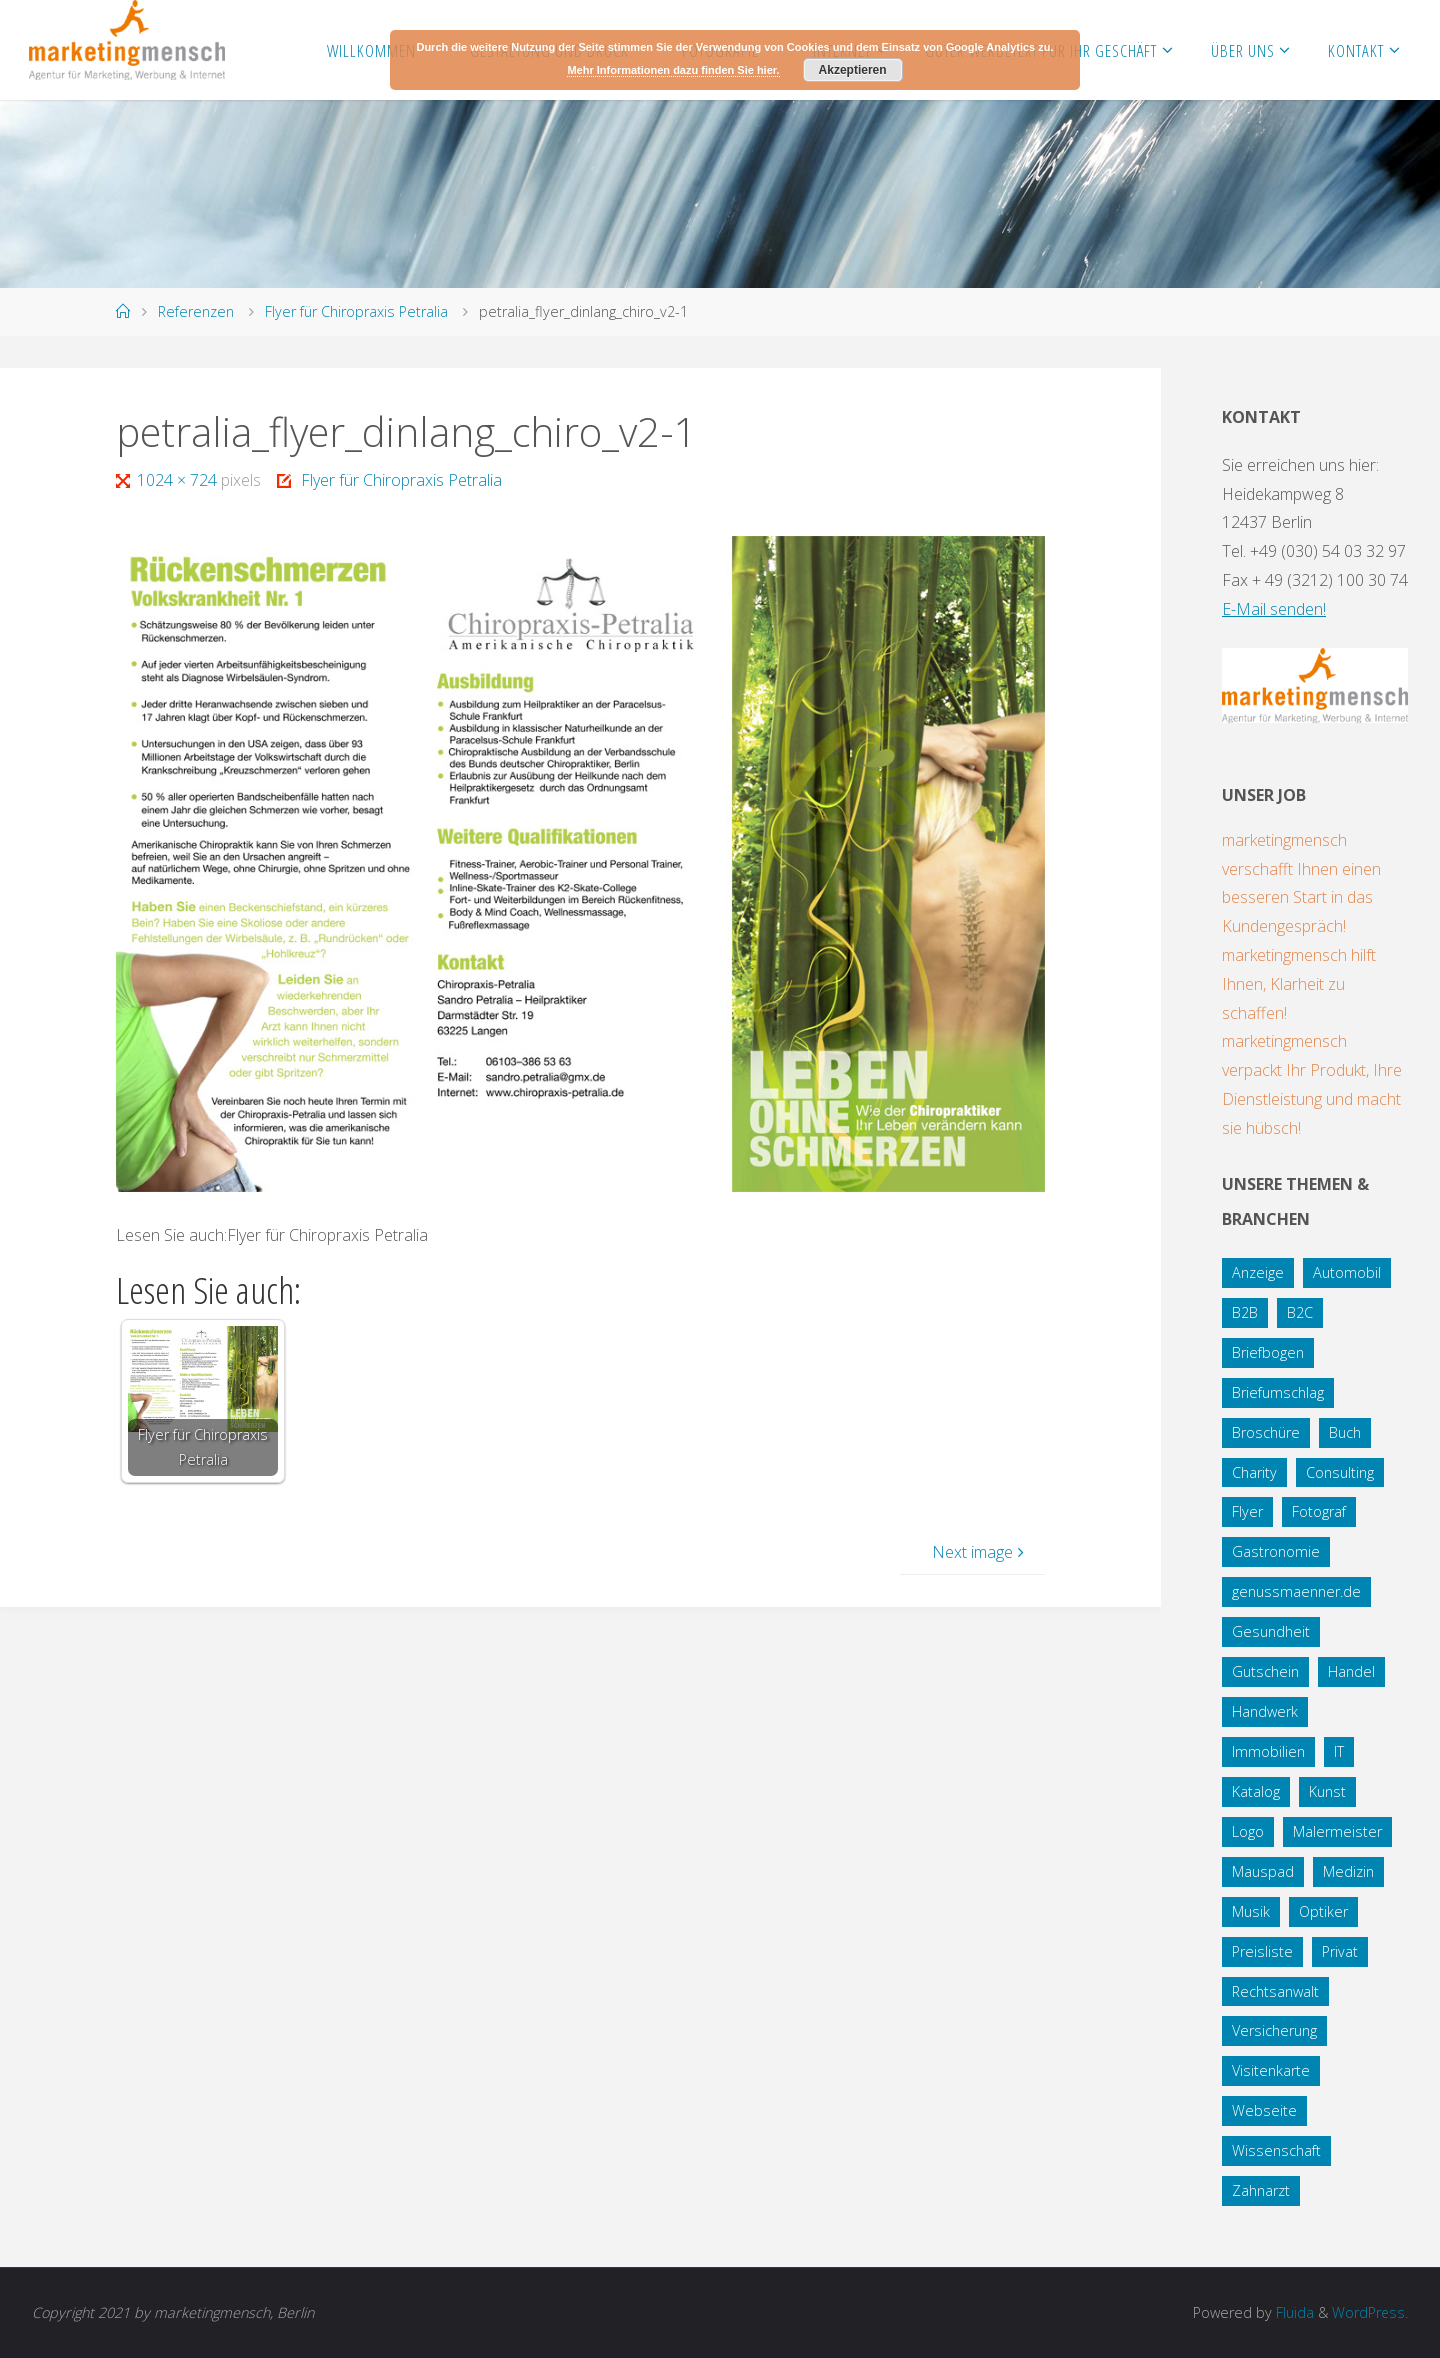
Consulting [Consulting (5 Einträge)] (1340, 1472)
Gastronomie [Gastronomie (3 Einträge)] (1276, 1551)
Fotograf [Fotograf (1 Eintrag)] (1319, 1511)
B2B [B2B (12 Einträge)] (1245, 1312)
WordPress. (1369, 2312)
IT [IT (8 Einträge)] (1339, 1751)
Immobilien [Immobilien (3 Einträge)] (1268, 1751)
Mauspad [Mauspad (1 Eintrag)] (1263, 1871)
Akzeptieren (853, 70)
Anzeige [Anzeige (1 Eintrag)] (1258, 1272)
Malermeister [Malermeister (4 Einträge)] (1337, 1831)
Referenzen (196, 311)
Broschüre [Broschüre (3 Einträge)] (1266, 1432)
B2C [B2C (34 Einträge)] (1300, 1312)
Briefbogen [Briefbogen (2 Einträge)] (1268, 1352)
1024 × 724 (179, 480)
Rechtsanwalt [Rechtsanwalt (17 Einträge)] (1275, 1991)
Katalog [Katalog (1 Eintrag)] (1256, 1791)
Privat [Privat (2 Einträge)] (1340, 1951)
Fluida (1292, 2312)
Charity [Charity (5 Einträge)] (1254, 1472)
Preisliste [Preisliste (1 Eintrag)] (1262, 1951)
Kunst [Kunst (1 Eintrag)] (1327, 1791)
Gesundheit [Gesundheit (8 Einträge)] (1271, 1631)
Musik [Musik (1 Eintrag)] (1251, 1911)
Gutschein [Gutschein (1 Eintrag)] (1265, 1671)
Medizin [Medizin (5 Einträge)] (1348, 1871)
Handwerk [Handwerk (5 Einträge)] (1265, 1711)
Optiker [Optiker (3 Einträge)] (1323, 1911)
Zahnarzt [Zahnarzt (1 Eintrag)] (1261, 2190)
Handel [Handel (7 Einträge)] (1351, 1671)
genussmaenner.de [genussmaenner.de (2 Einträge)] (1296, 1591)
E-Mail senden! (1274, 609)
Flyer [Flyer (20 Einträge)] (1247, 1511)
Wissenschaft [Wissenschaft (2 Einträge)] (1276, 2150)
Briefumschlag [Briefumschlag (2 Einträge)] (1278, 1392)
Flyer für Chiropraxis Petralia (356, 311)
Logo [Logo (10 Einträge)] (1248, 1831)
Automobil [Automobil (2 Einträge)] (1347, 1272)
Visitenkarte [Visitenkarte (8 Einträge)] (1271, 2070)
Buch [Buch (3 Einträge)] (1345, 1432)
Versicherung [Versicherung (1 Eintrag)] (1274, 2030)
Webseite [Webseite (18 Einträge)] (1264, 2110)
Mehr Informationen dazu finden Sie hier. (673, 70)
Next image (980, 1552)
